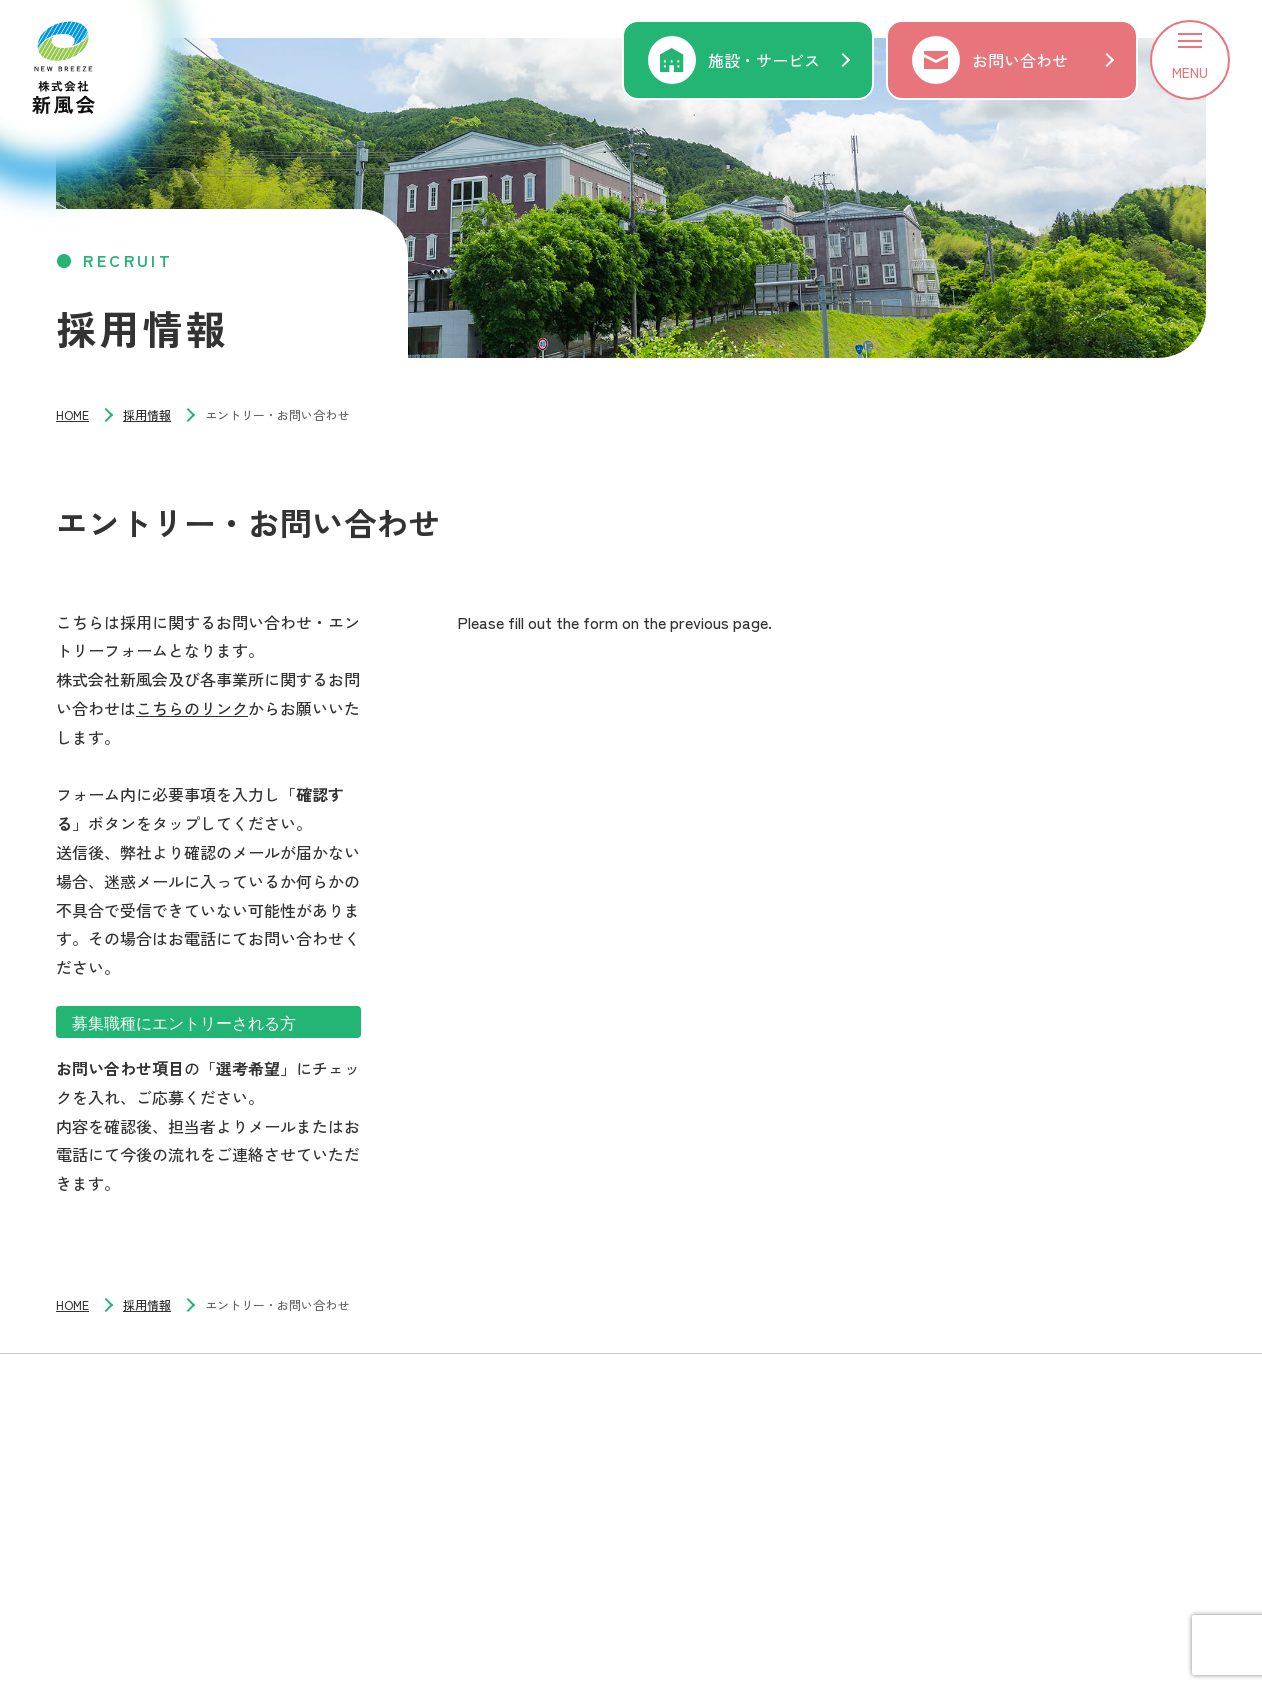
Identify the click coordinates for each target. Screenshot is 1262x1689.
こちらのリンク (192, 708)
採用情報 (147, 414)
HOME (72, 414)
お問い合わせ (1020, 60)
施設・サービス (764, 60)
